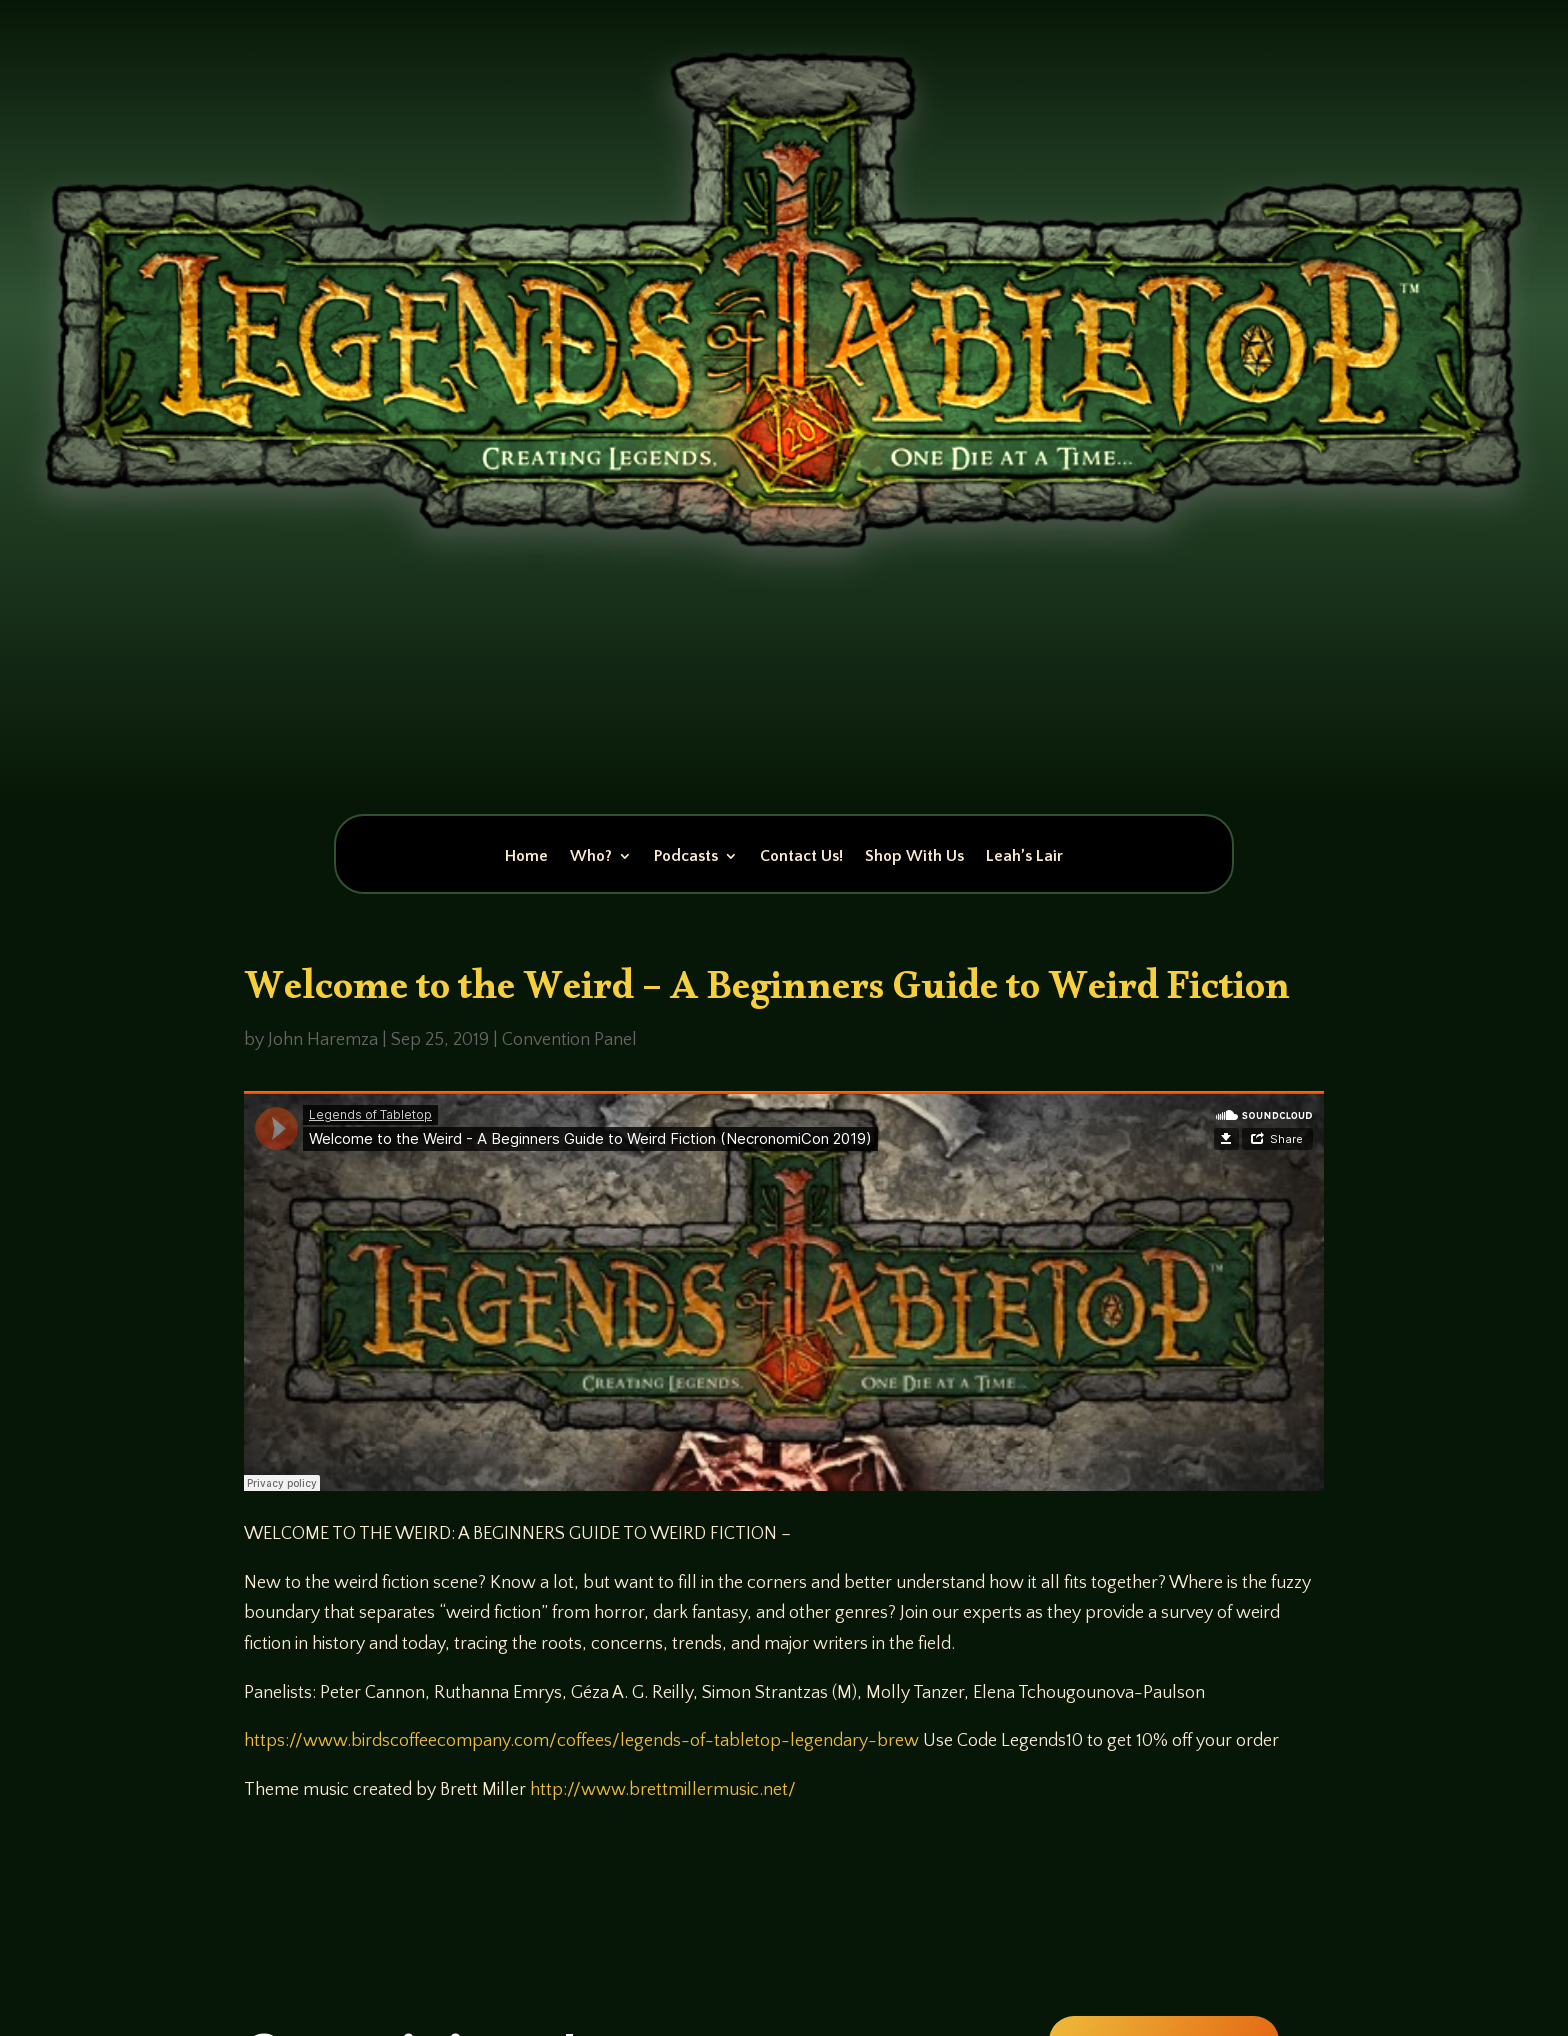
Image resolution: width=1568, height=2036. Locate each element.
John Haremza (323, 1040)
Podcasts (686, 857)
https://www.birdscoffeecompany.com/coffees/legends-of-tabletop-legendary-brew (581, 1741)
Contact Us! (801, 857)
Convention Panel (569, 1040)
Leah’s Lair (1024, 857)
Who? (591, 857)
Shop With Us (914, 857)
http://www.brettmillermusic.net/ (663, 1790)
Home (526, 857)
